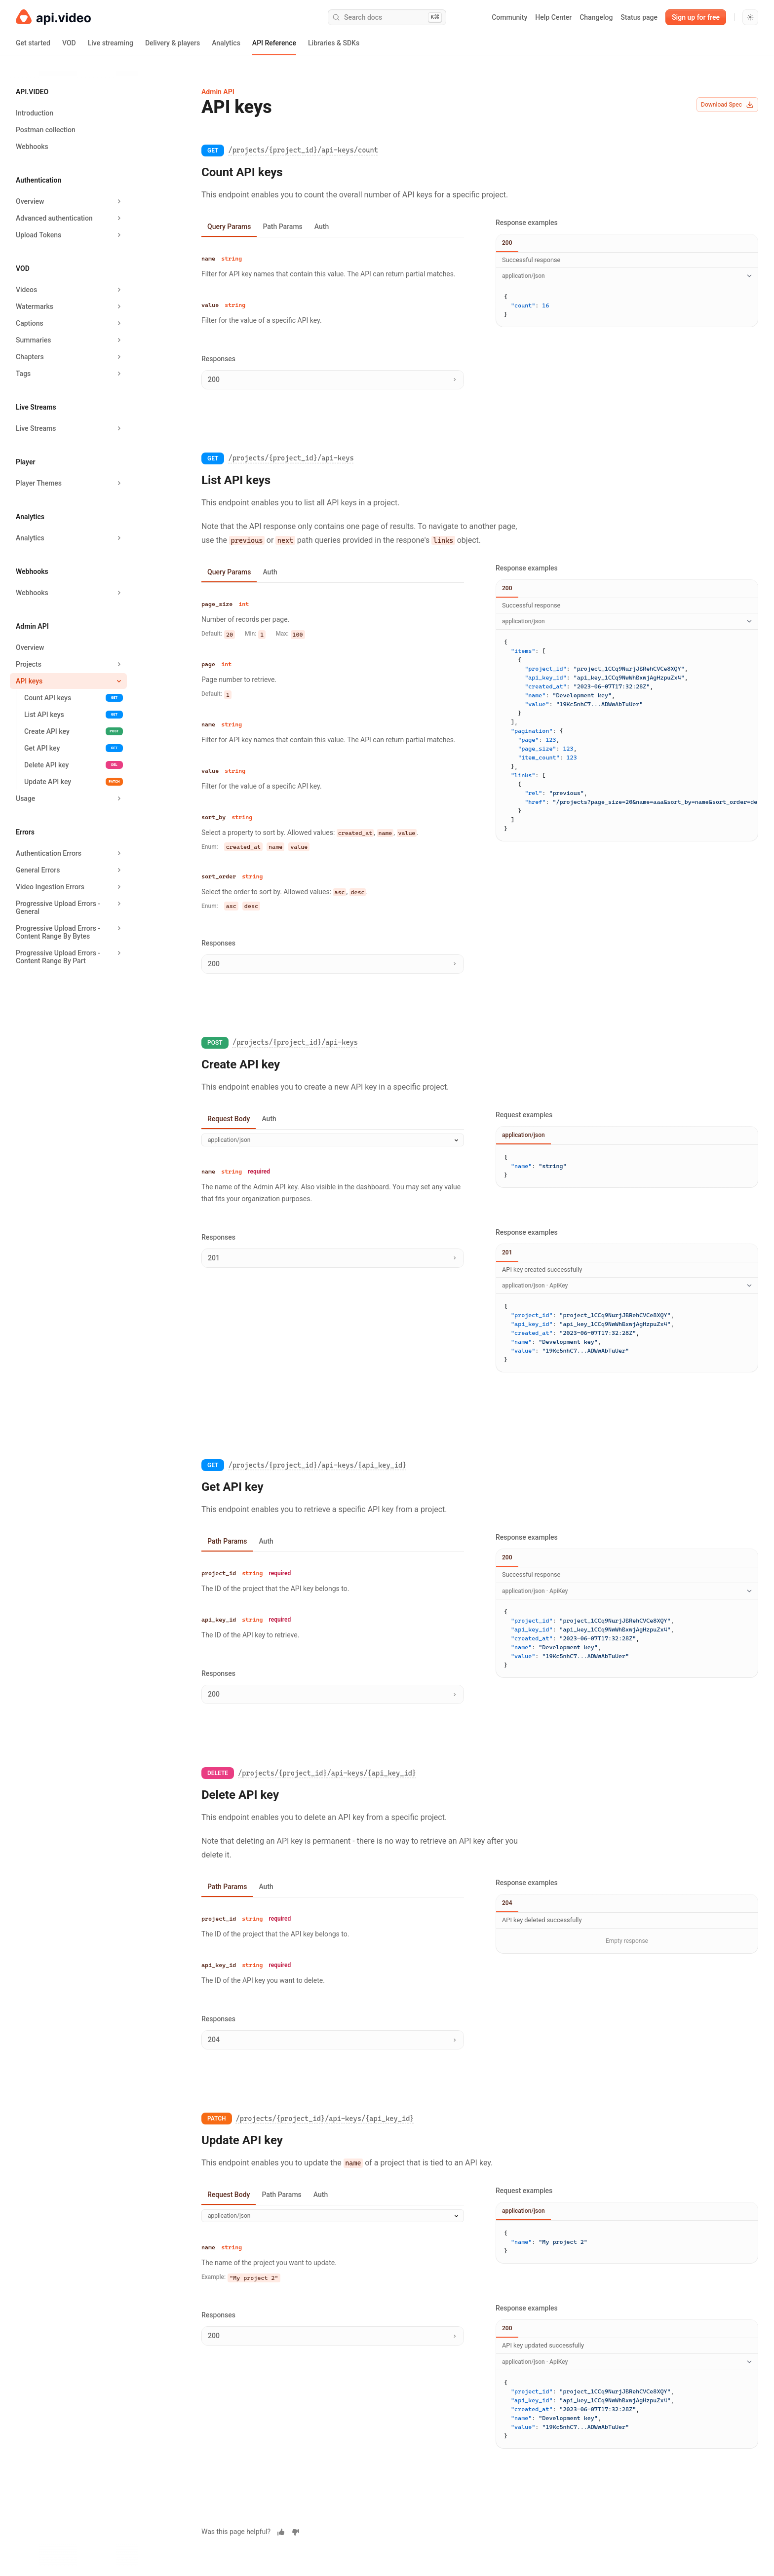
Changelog (596, 17)
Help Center (553, 17)
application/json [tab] (523, 1135)
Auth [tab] (321, 226)
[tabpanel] (332, 291)
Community (509, 17)
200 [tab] (507, 242)
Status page (639, 17)
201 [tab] (507, 1252)
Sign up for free (696, 17)
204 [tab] (507, 1902)
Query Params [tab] (229, 226)
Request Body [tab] (228, 1119)
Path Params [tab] (282, 226)
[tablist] (332, 227)
